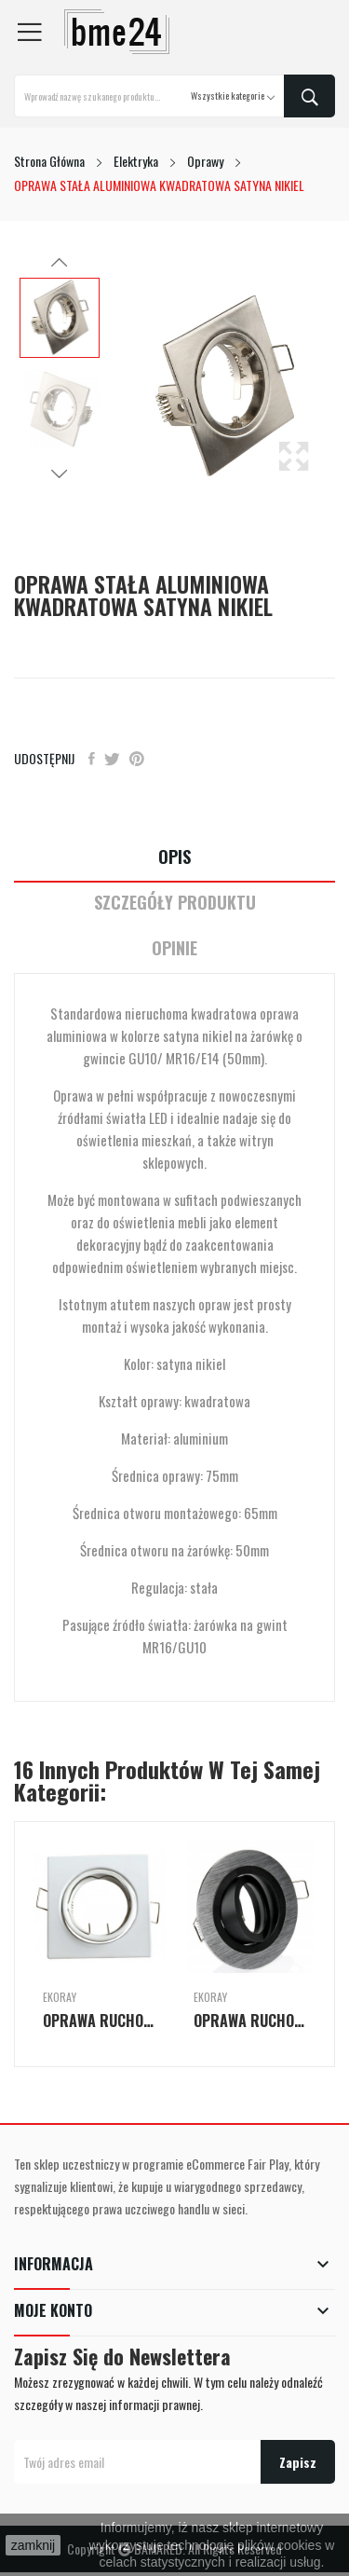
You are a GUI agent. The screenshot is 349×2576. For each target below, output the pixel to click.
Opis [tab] (174, 857)
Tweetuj (112, 759)
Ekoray (59, 1997)
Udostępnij (92, 759)
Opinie (174, 948)
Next (59, 473)
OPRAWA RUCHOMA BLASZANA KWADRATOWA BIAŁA (99, 2020)
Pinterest (137, 759)
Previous (59, 262)
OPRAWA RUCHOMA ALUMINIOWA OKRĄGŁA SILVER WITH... (250, 2020)
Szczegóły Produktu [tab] (175, 902)
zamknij (33, 2545)
